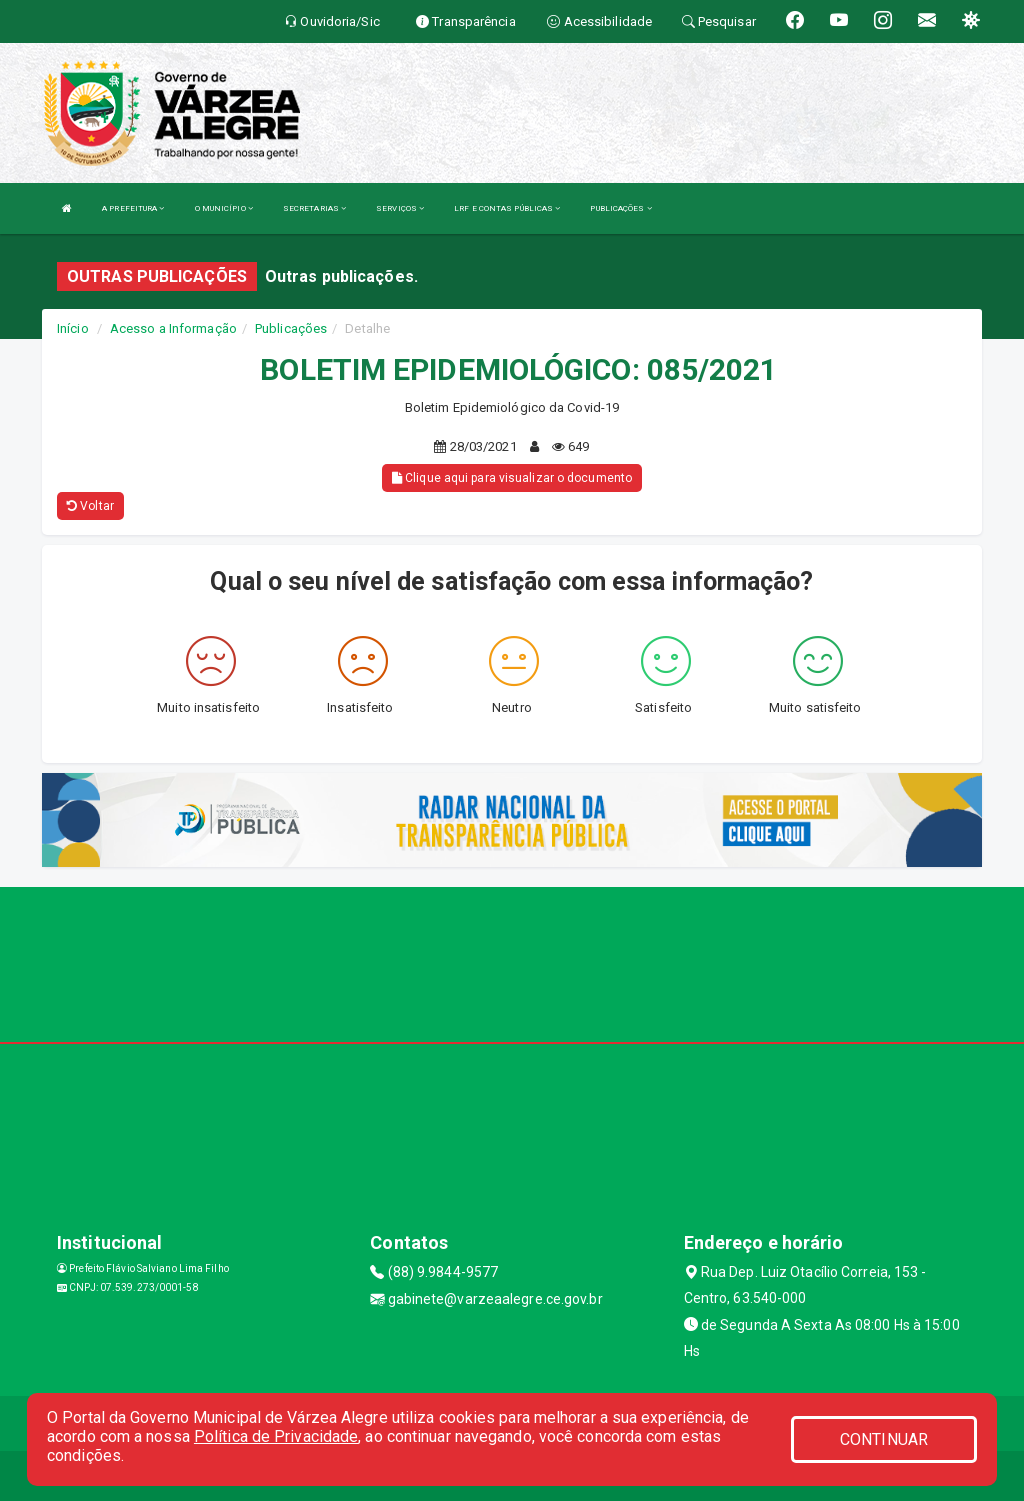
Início (73, 328)
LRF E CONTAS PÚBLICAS (507, 208)
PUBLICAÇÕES (620, 208)
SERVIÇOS (400, 208)
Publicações (291, 328)
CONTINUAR (884, 1439)
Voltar (90, 506)
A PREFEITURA (133, 208)
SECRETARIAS (314, 208)
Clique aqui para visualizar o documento (512, 478)
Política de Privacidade (276, 1436)
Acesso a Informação (173, 328)
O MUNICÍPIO (224, 208)
